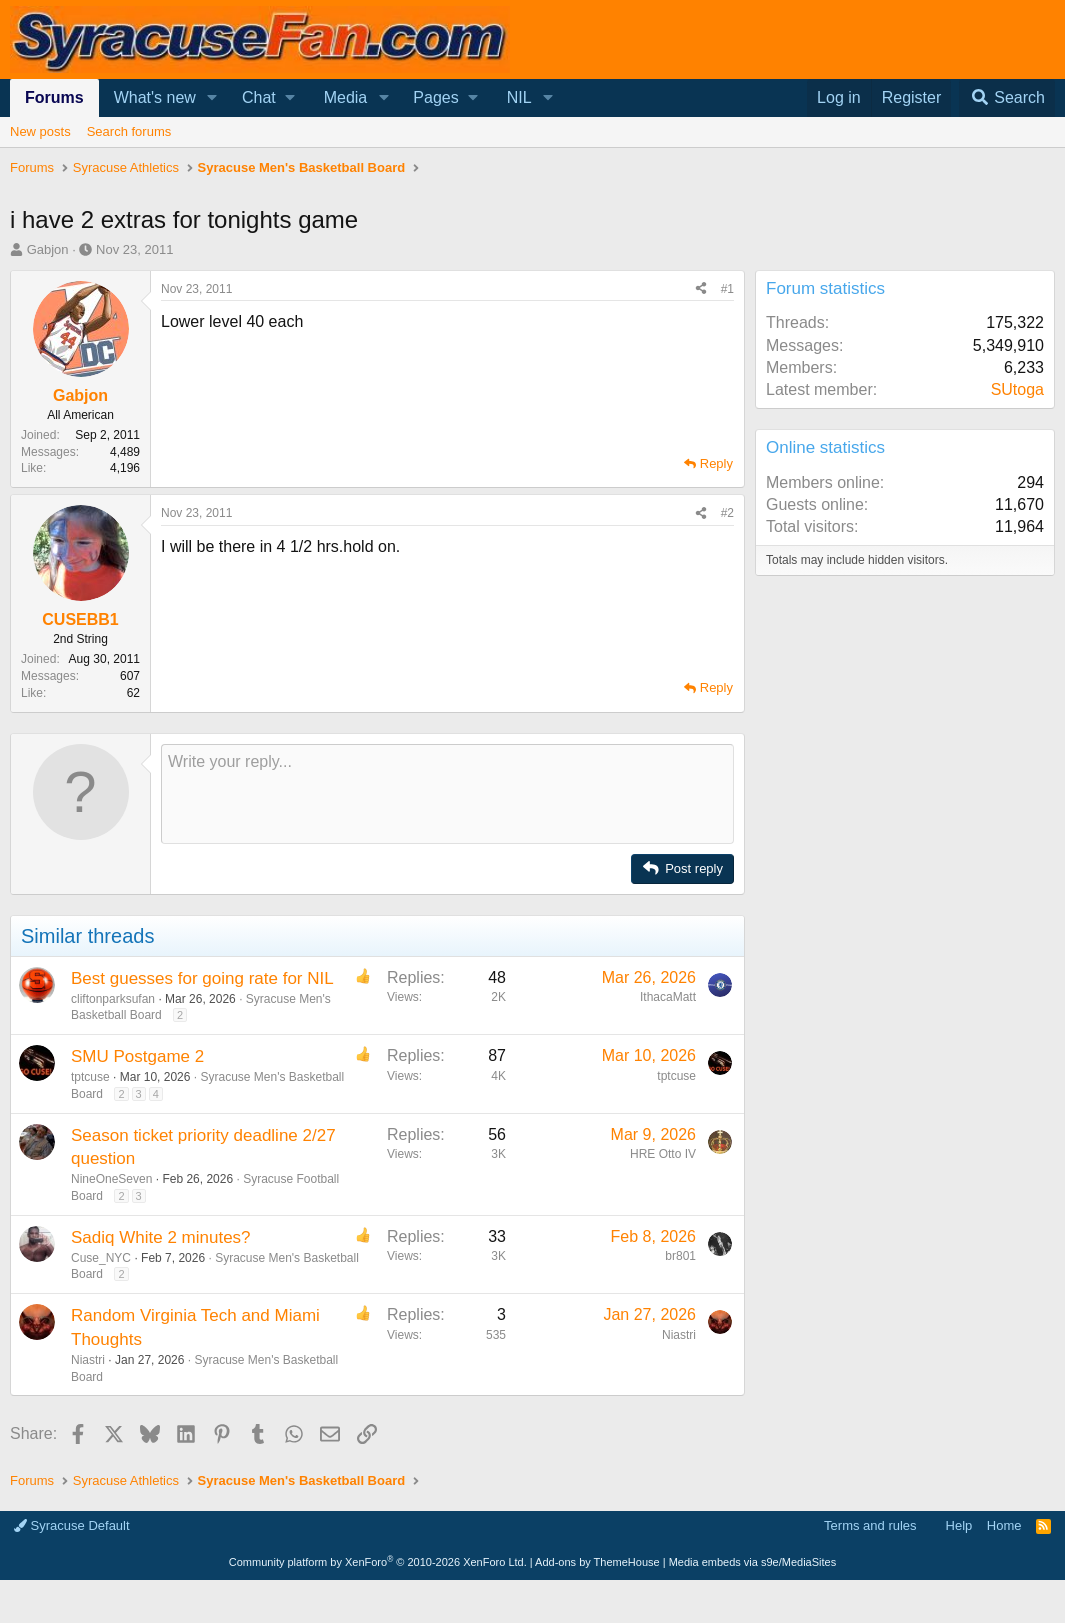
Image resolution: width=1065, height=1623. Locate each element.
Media (346, 97)
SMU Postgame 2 (137, 1056)
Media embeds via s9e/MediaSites (753, 1562)
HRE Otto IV (663, 1154)
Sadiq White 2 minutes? (161, 1237)
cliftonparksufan (113, 999)
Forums (54, 97)
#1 (727, 289)
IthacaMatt (668, 997)
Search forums (129, 131)
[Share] (701, 289)
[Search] (1007, 98)
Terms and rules (870, 1525)
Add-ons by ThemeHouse (597, 1562)
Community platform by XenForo (378, 1562)
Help (959, 1525)
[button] (212, 98)
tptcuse (90, 1077)
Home (1004, 1525)
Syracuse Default (72, 1525)
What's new (155, 97)
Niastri (88, 1360)
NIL (519, 97)
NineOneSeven (111, 1179)
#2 (727, 513)
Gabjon (48, 249)
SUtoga (1017, 389)
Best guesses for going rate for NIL (202, 978)
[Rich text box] (447, 794)
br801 (680, 1256)
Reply (716, 463)
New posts (40, 131)
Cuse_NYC (101, 1258)
